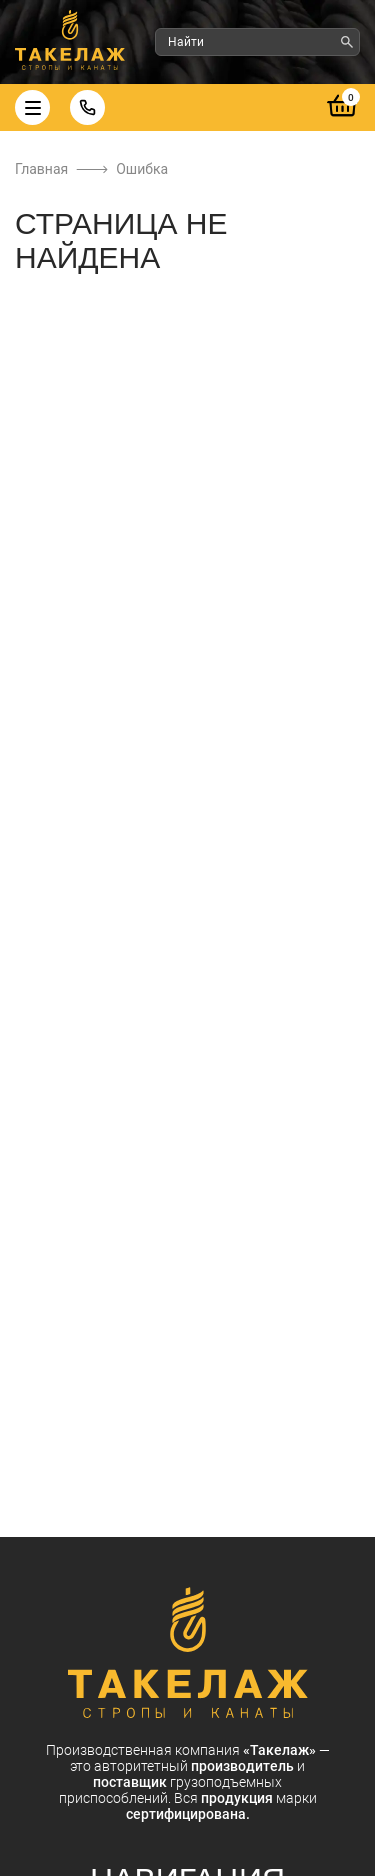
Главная (41, 169)
